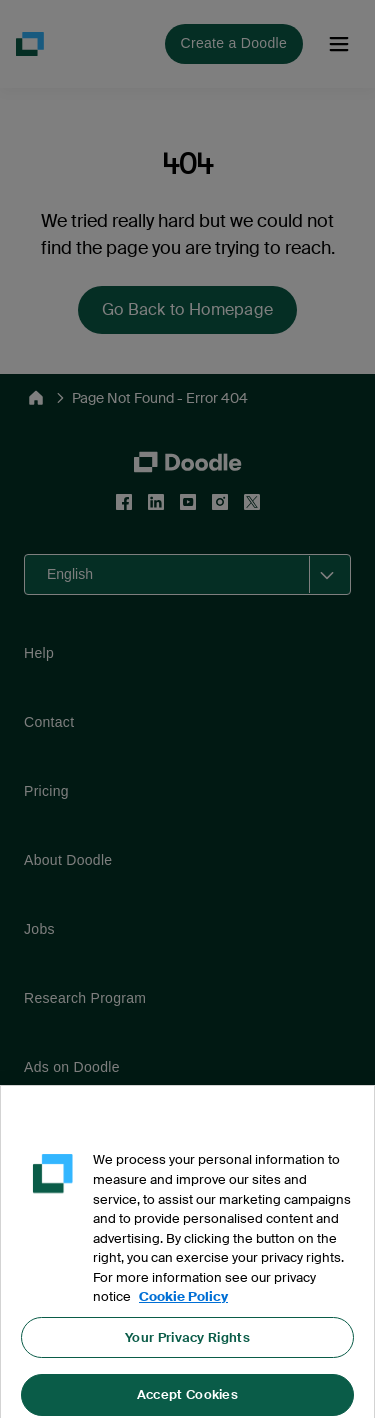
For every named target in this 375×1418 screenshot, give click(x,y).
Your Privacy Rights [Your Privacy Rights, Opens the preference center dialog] (187, 1346)
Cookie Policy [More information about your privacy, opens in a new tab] (183, 1306)
